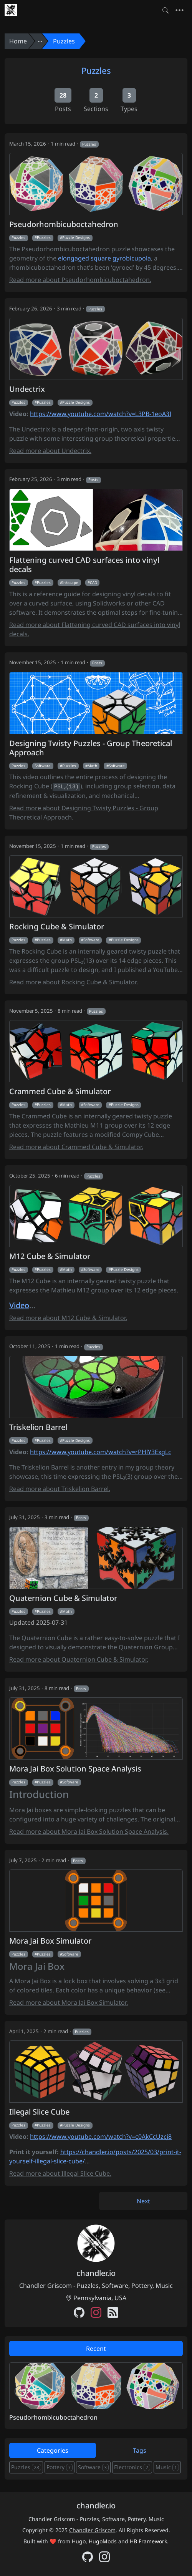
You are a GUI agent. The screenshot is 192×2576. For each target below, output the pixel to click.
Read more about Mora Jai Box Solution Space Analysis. (89, 1831)
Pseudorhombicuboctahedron (63, 224)
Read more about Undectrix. (50, 450)
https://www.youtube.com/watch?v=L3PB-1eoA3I (100, 414)
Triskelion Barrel (38, 1427)
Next (143, 2201)
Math (92, 765)
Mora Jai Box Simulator (50, 1941)
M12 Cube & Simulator (49, 1256)
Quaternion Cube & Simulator (63, 1598)
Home (18, 41)
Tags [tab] (139, 2450)
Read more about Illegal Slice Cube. (60, 2173)
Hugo (79, 2541)
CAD (93, 582)
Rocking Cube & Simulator (56, 926)
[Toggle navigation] (179, 10)
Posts (93, 479)
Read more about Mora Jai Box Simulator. (68, 2002)
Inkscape (70, 582)
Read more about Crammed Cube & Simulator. (76, 1147)
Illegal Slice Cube (39, 2112)
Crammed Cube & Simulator (60, 1091)
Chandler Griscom (92, 2530)
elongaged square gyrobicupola (104, 258)
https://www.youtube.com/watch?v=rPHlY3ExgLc (100, 1452)
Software (43, 765)
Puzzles (64, 41)
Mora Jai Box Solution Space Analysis (75, 1768)
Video (19, 1305)
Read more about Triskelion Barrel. (59, 1489)
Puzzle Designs (76, 237)
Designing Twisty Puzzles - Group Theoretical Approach (90, 748)
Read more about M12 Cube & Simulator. (68, 1318)
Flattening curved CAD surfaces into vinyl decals (84, 565)
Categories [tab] (52, 2450)
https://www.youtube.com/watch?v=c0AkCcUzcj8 (101, 2136)
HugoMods (103, 2541)
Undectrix (27, 389)
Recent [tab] (96, 2348)
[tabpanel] (96, 2391)
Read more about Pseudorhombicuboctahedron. (80, 279)
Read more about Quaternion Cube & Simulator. (78, 1659)
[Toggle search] (165, 10)
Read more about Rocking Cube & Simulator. (73, 982)
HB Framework (148, 2541)
